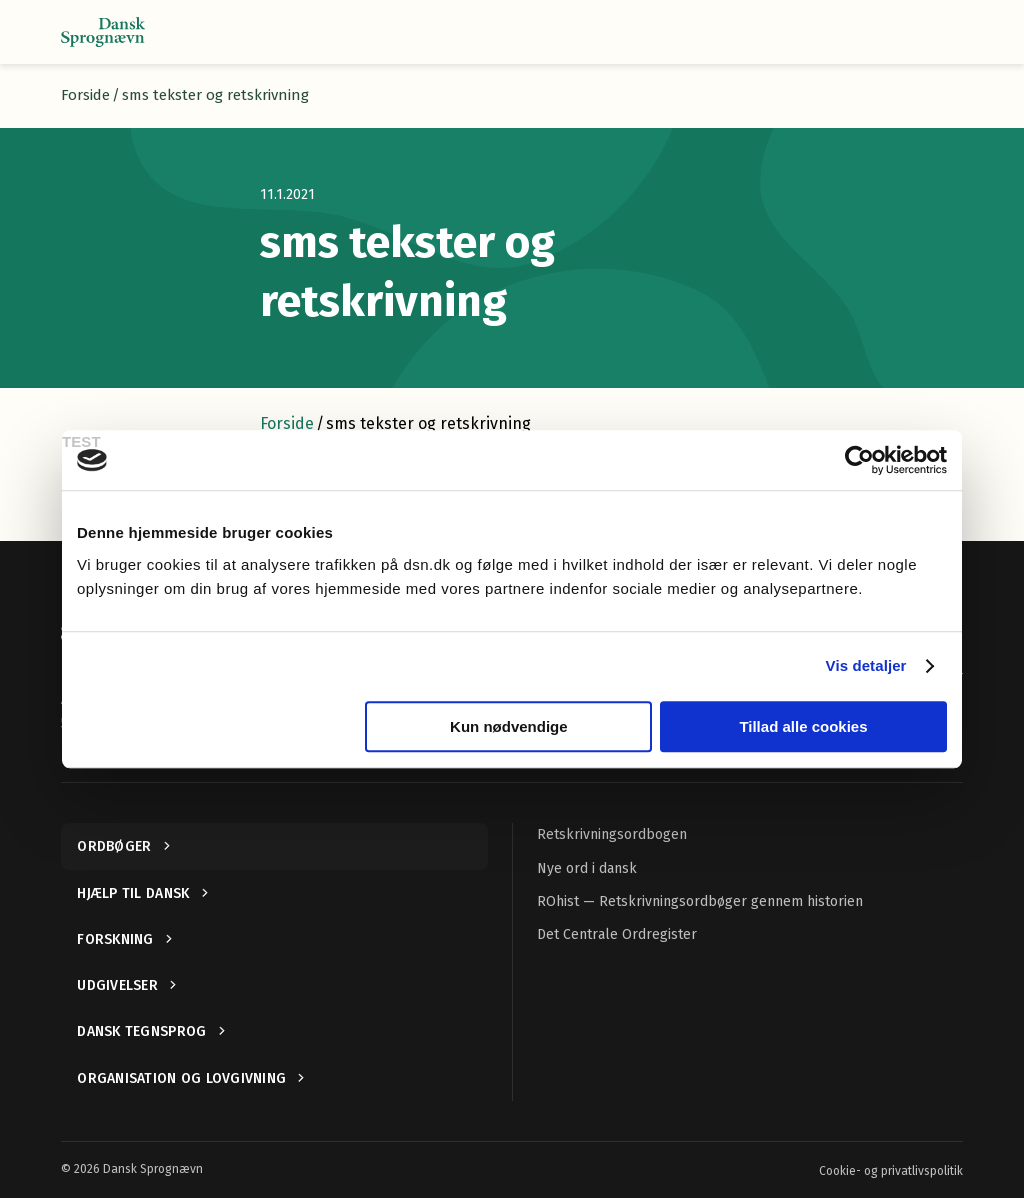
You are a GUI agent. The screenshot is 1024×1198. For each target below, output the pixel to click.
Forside (85, 95)
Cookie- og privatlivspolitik (891, 1171)
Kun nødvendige (509, 726)
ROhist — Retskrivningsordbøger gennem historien (700, 901)
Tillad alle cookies (803, 726)
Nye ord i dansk (587, 868)
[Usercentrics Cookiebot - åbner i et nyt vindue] (859, 460)
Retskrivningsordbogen (612, 834)
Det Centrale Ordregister (617, 934)
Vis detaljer (866, 665)
